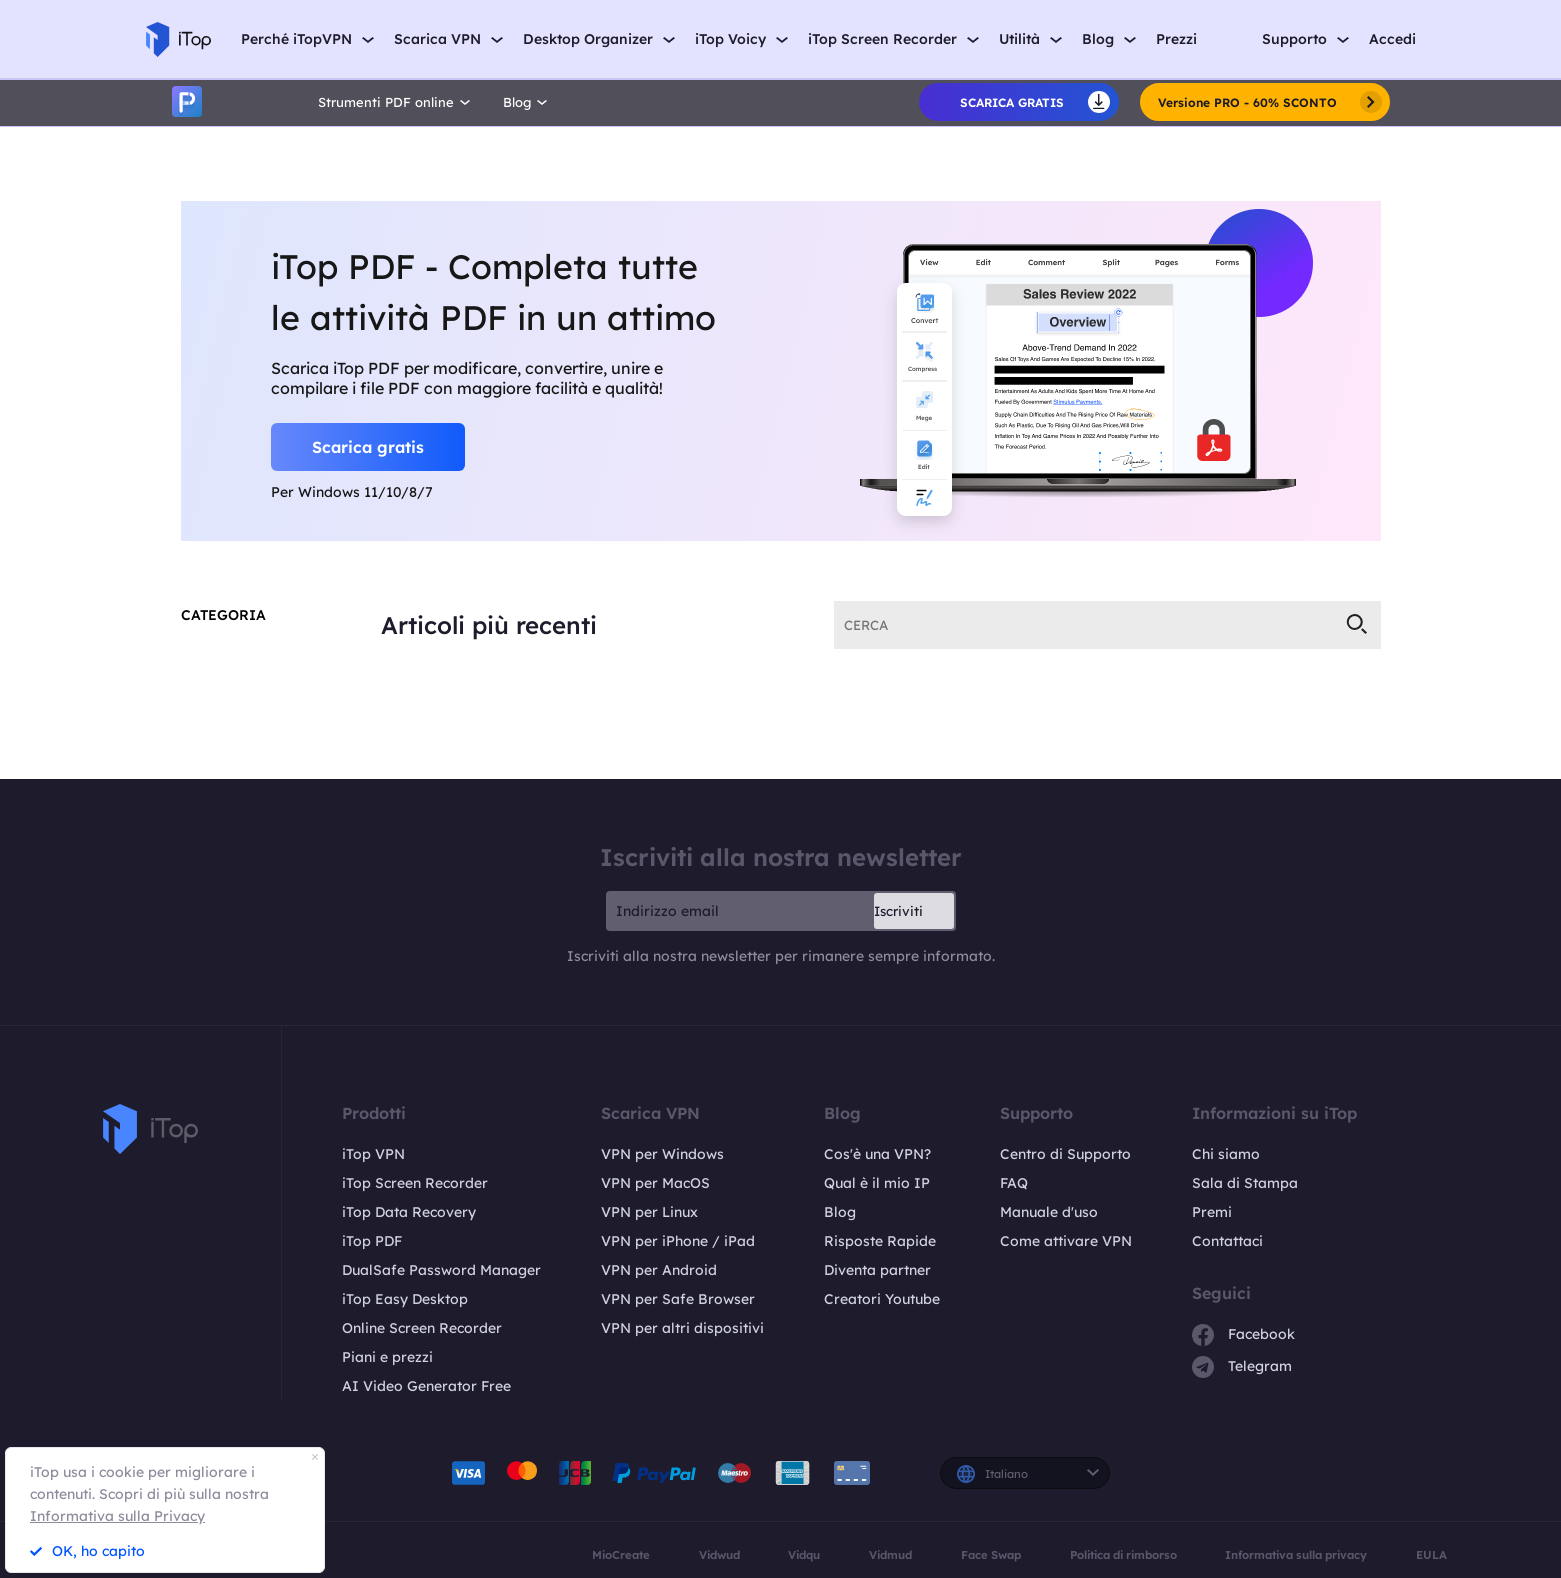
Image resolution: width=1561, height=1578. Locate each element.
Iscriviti (898, 909)
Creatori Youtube (882, 1297)
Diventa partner (877, 1268)
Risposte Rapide (880, 1239)
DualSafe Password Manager (441, 1268)
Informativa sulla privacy (1296, 1553)
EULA (1431, 1553)
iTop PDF (372, 1239)
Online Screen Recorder (422, 1326)
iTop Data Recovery (409, 1210)
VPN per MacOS (655, 1181)
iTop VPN (373, 1152)
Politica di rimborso (1123, 1553)
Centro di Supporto (1065, 1152)
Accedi (1392, 39)
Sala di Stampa (1245, 1181)
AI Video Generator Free (426, 1384)
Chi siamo (1226, 1152)
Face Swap (991, 1553)
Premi (1212, 1210)
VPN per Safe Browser (678, 1297)
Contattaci (1227, 1239)
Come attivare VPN (1066, 1239)
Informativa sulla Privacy (117, 1516)
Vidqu (804, 1553)
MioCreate (621, 1553)
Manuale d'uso (1049, 1210)
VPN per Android (659, 1268)
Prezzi (1176, 39)
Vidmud (890, 1553)
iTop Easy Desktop (405, 1297)
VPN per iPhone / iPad (678, 1239)
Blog (840, 1210)
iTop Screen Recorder (415, 1181)
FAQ (1014, 1181)
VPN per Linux (649, 1210)
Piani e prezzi (387, 1355)
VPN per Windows (662, 1152)
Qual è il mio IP (877, 1181)
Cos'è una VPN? (877, 1152)
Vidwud (719, 1553)
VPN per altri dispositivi (682, 1326)
